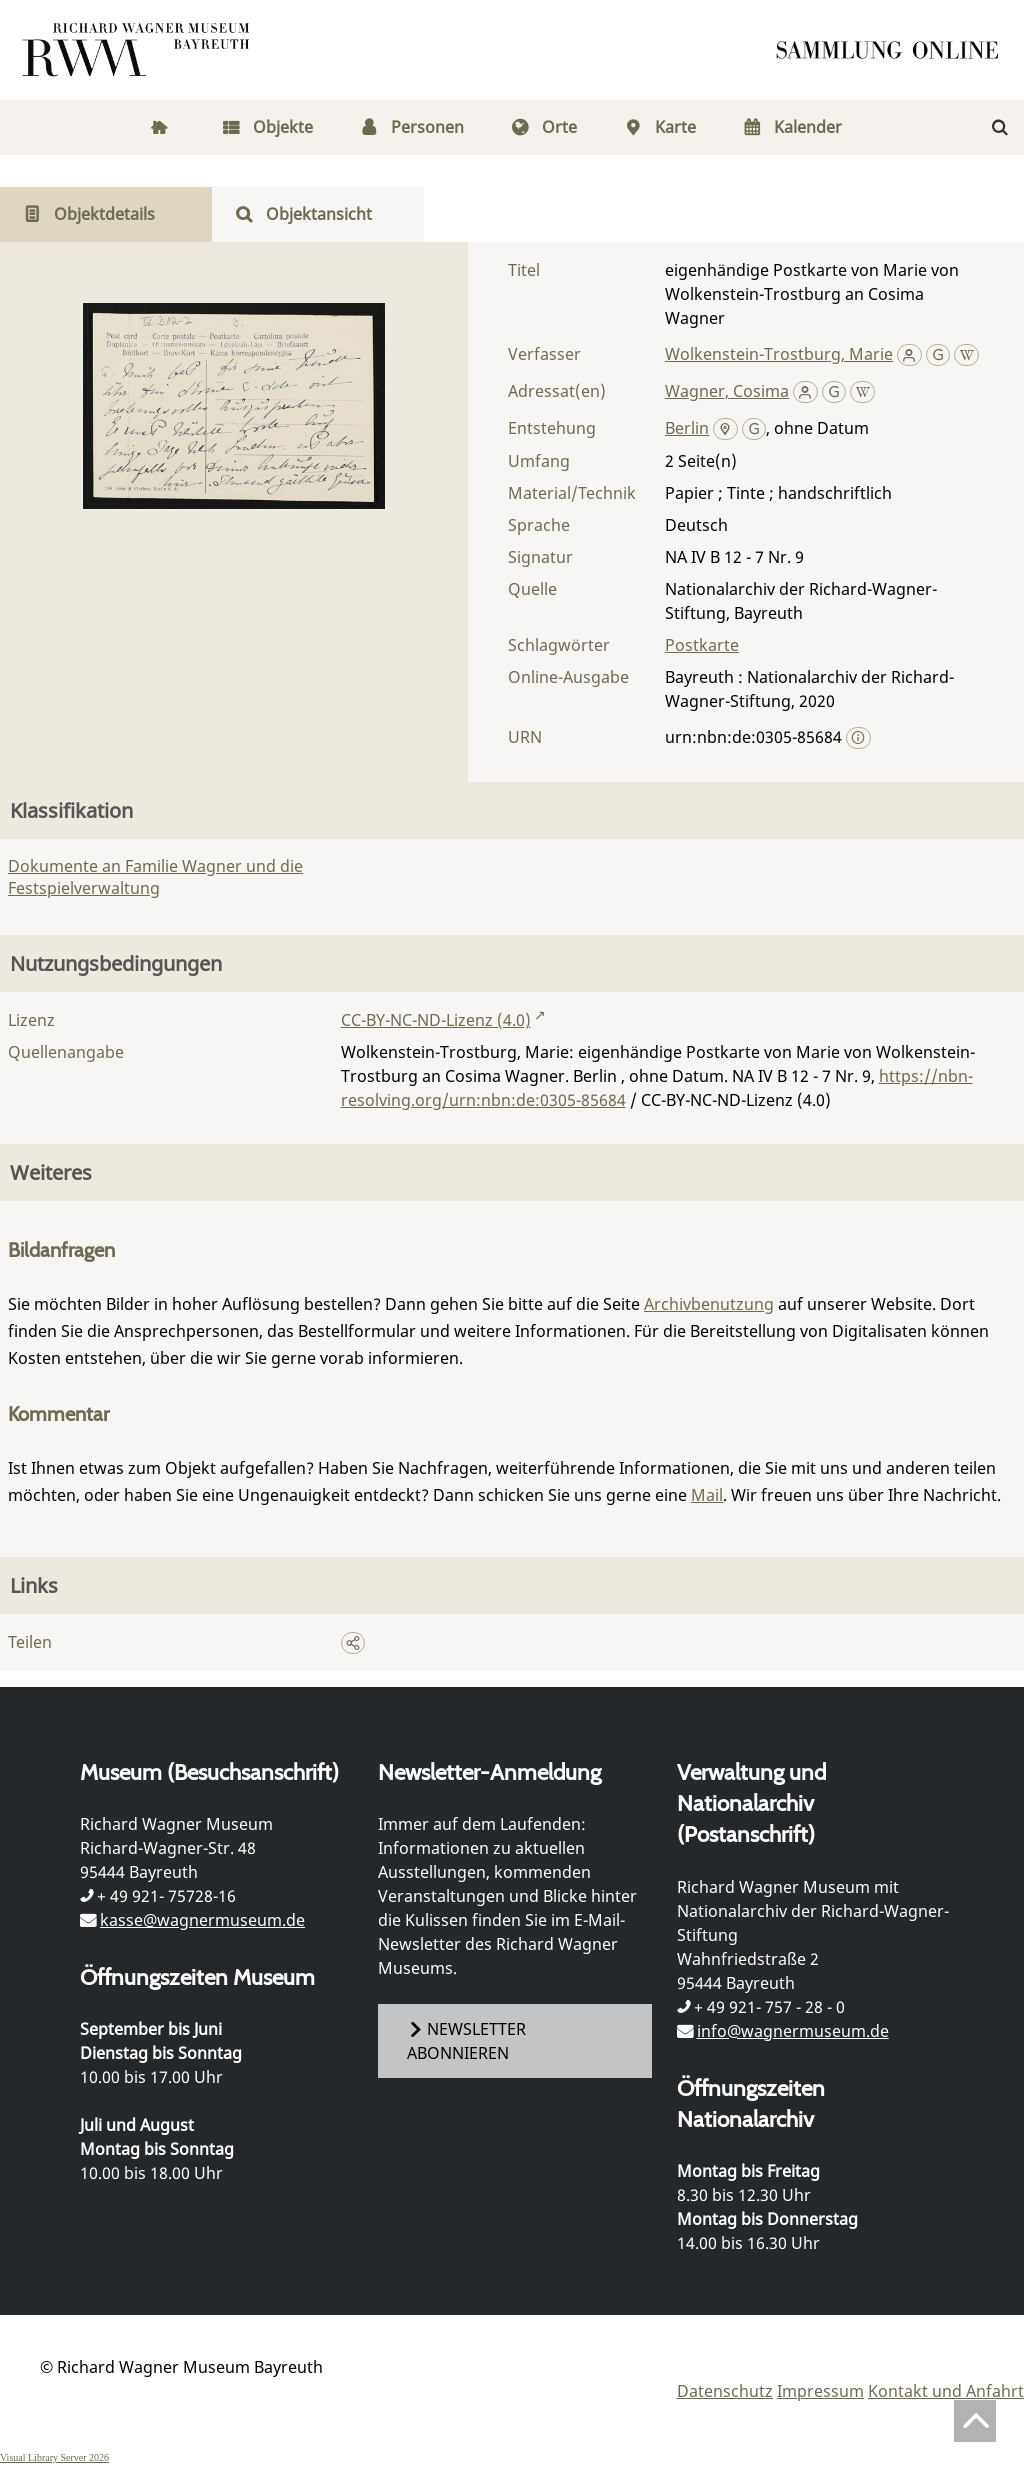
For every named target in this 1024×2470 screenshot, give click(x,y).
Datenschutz (725, 2391)
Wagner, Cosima (727, 391)
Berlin (687, 428)
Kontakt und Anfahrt (946, 2391)
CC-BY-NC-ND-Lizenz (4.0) (436, 1020)
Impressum (820, 2391)
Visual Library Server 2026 (54, 2457)
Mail (707, 1495)
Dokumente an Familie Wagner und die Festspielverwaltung (155, 877)
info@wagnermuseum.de (793, 2031)
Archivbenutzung (709, 1304)
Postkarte (702, 645)
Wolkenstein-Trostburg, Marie (779, 354)
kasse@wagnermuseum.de (202, 1920)
